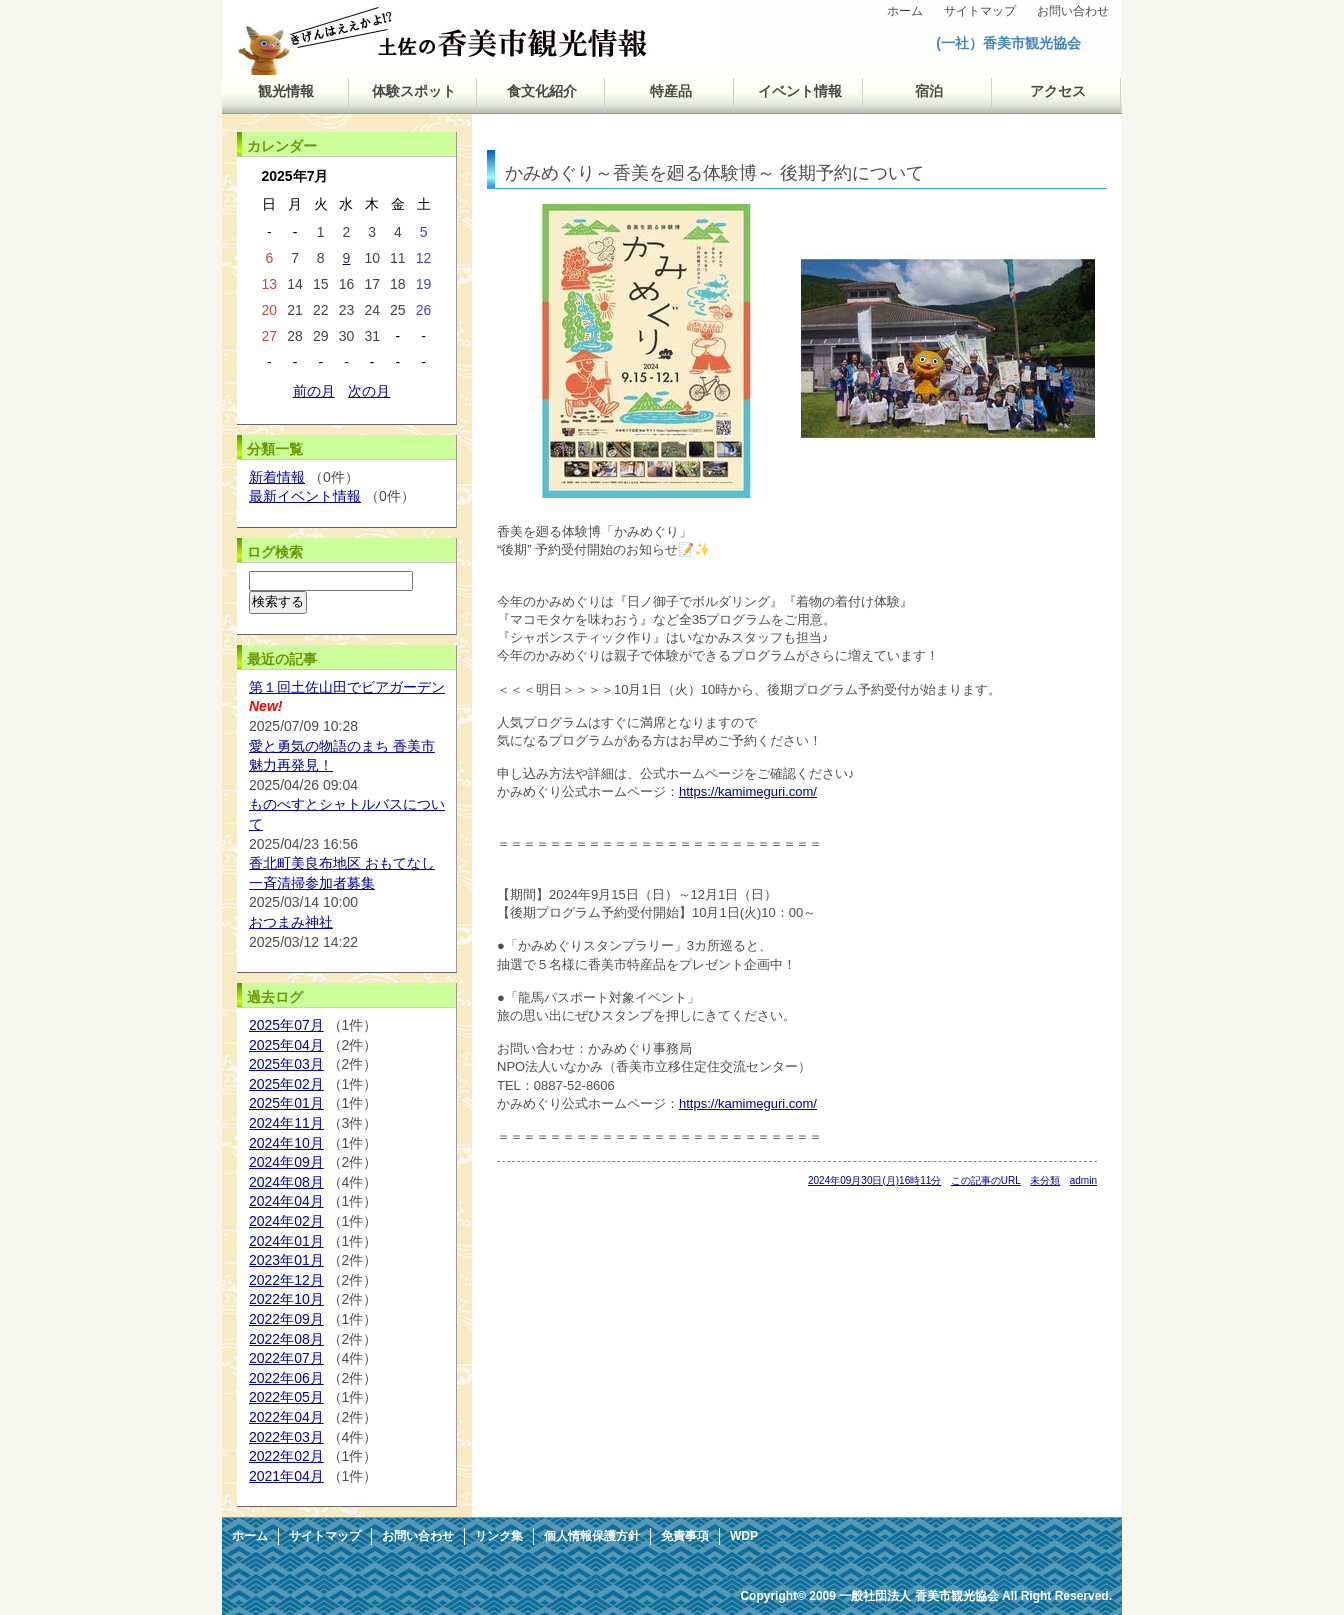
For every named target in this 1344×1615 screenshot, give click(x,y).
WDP (744, 1536)
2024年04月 (286, 1201)
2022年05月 (286, 1397)
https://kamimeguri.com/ (748, 791)
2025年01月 (286, 1103)
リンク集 (499, 1536)
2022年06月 (286, 1378)
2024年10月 (286, 1143)
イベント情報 (800, 91)
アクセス (1058, 91)
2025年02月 (286, 1084)
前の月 (314, 391)
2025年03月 (286, 1064)
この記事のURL (986, 1180)
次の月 (369, 391)
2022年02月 (286, 1456)
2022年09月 (286, 1319)
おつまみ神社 (291, 922)
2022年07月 (286, 1358)
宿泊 (929, 91)
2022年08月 (286, 1339)
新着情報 (277, 477)
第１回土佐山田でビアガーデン (347, 687)
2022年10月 (286, 1299)
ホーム (905, 11)
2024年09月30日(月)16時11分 (874, 1180)
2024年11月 (286, 1123)
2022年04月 (286, 1417)
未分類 (1045, 1180)
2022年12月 (286, 1280)
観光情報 (286, 91)
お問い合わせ (1073, 11)
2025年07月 (286, 1025)
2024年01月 (286, 1241)
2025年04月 (286, 1045)
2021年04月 (286, 1476)
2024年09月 (286, 1162)
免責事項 (685, 1536)
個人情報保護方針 (592, 1536)
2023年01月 (286, 1260)
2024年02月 (286, 1221)
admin (1083, 1180)
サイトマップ (980, 11)
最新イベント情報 (305, 496)
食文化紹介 (542, 91)
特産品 (671, 91)
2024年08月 (286, 1182)
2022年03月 (286, 1437)
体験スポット (414, 91)
